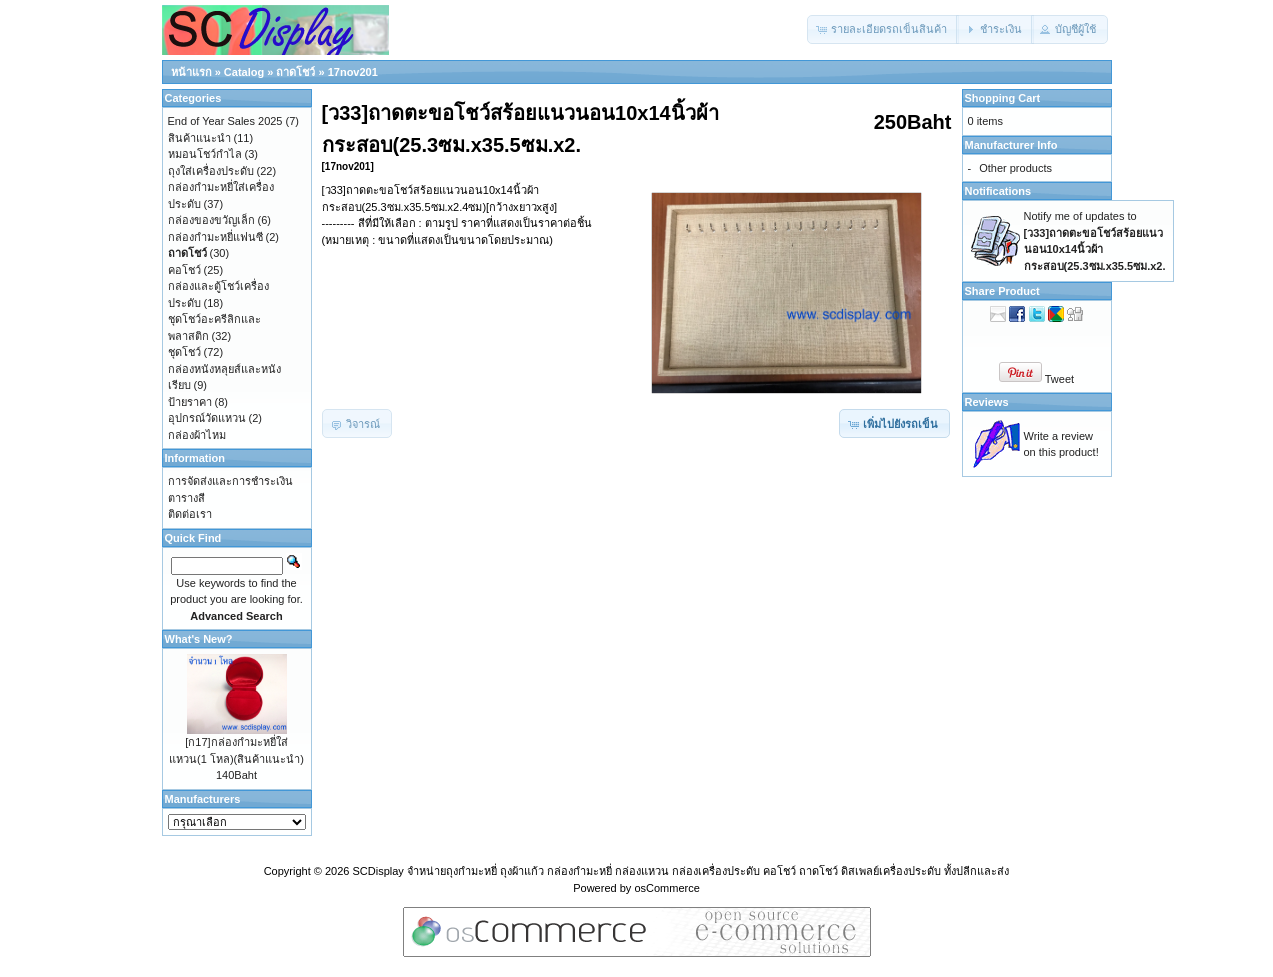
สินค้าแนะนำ (199, 138)
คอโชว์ (184, 270)
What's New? (199, 639)
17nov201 (353, 72)
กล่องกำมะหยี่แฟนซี (215, 237)
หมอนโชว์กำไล (205, 154)
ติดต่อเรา (190, 514)
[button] (883, 29)
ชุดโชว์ (184, 352)
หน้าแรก (191, 72)
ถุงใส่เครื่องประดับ (211, 171)
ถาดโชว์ (295, 72)
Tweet (1059, 379)
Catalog (244, 72)
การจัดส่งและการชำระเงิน (230, 481)
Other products (1015, 168)
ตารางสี (186, 498)
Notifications (998, 191)
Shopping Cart (1003, 98)
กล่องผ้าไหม (197, 435)
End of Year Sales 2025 (225, 121)
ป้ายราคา (190, 402)
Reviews (987, 402)
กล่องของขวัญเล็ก (211, 220)
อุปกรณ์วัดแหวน (207, 418)
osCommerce (666, 888)
